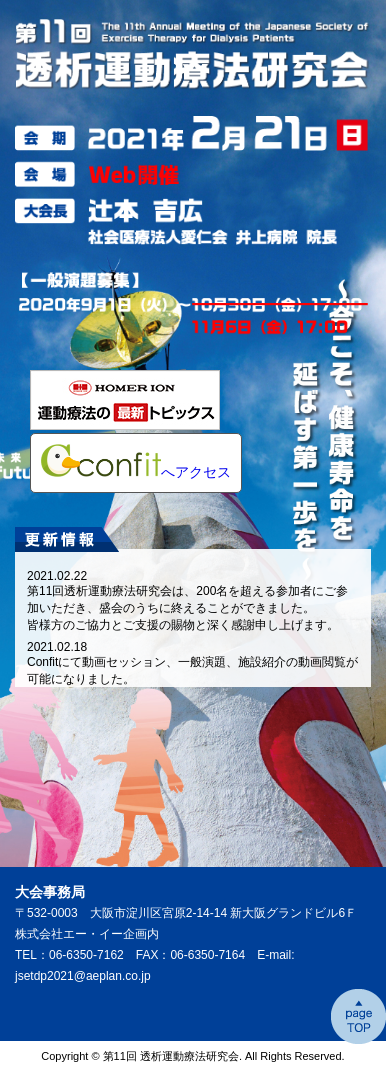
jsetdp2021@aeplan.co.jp (83, 976)
